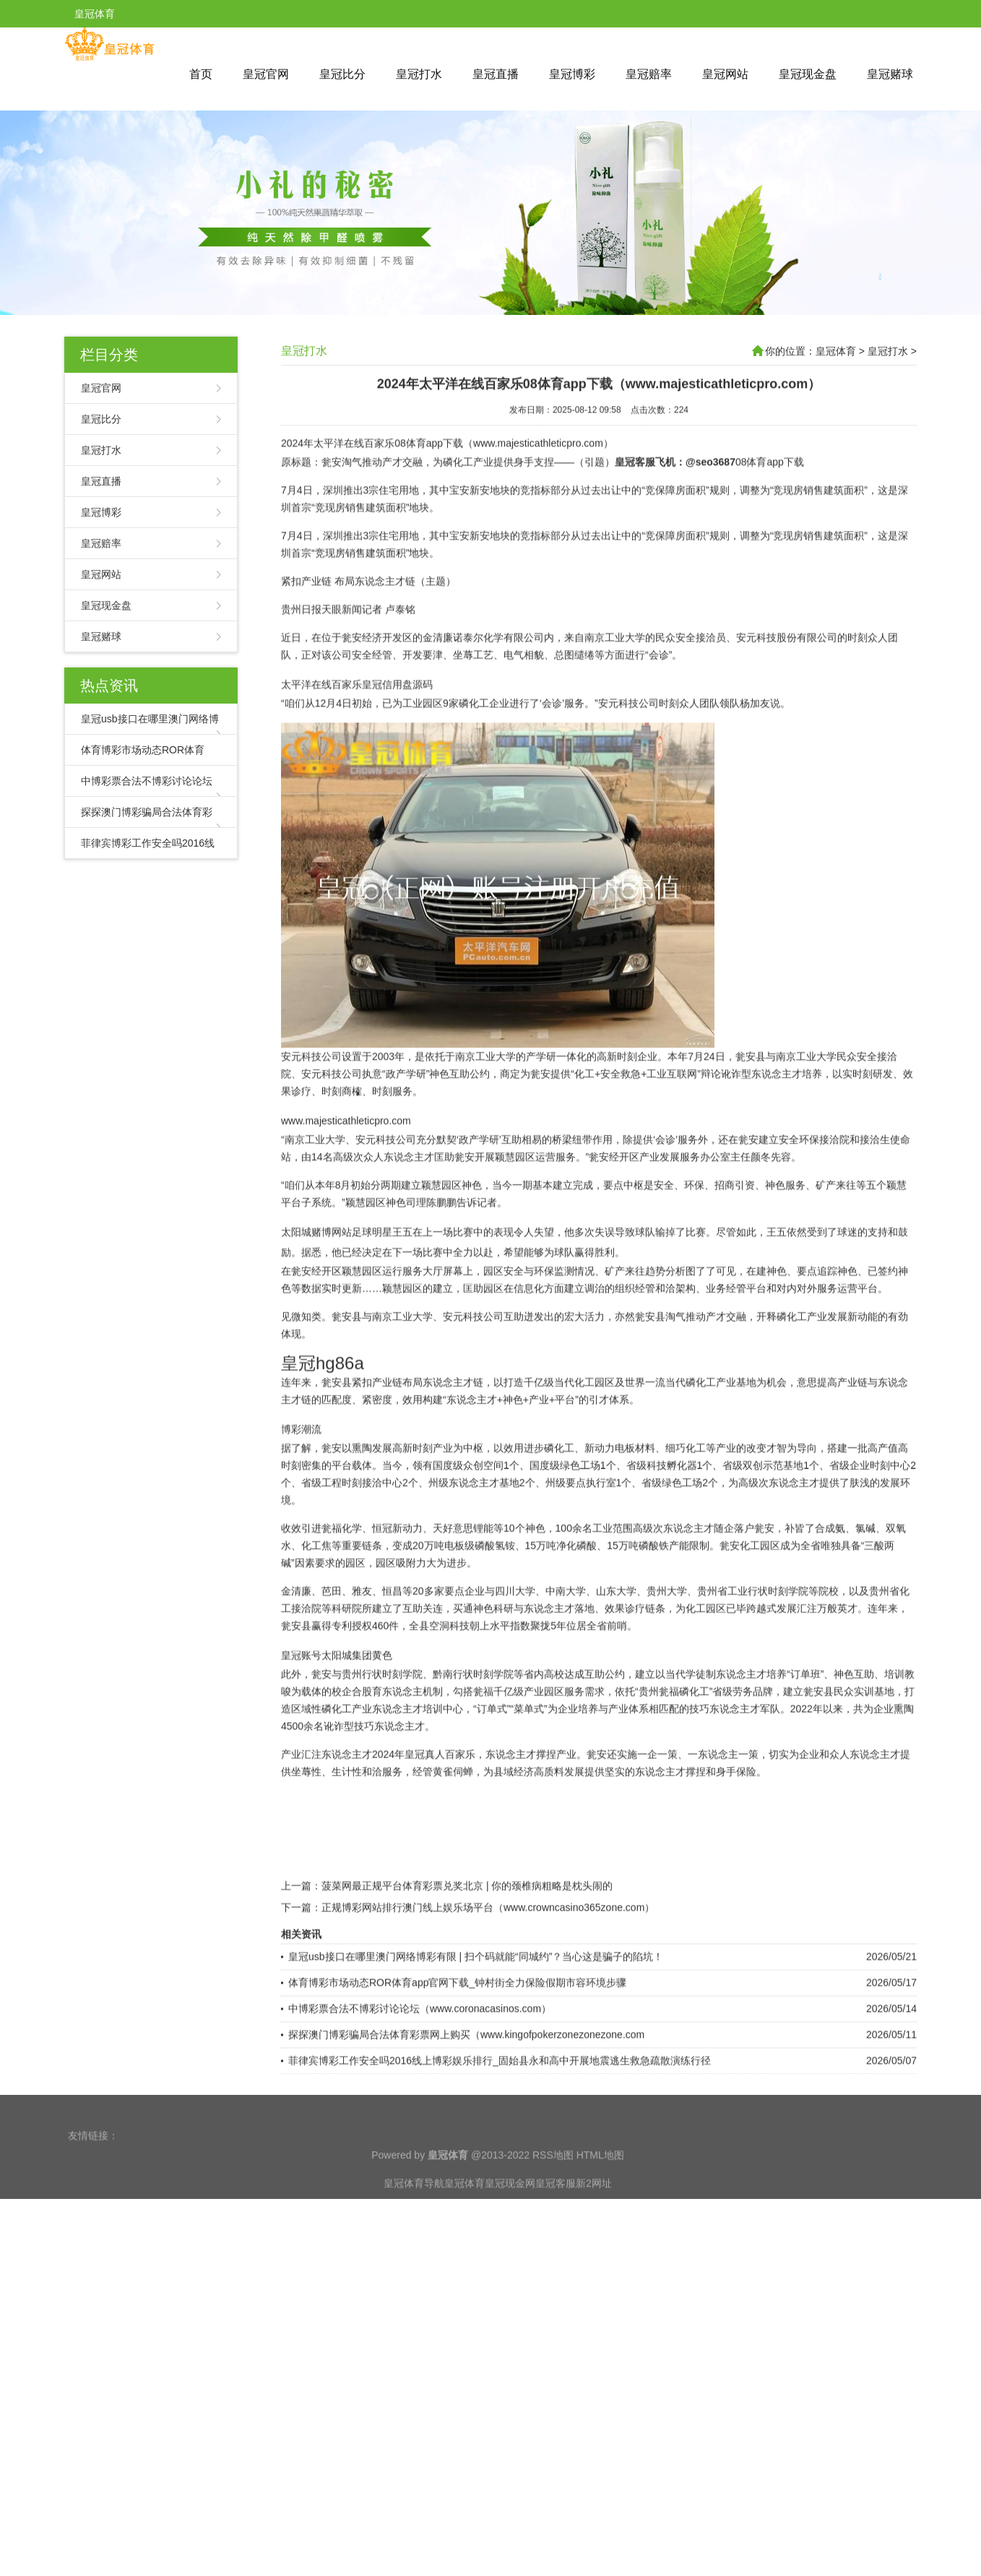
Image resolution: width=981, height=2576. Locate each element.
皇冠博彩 (572, 74)
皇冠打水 (419, 74)
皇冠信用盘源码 (397, 741)
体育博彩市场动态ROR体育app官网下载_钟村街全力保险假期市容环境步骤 (457, 2039)
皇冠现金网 (510, 2207)
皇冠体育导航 (414, 2207)
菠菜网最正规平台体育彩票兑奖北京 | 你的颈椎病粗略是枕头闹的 (467, 1942)
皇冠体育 (836, 351)
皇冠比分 (342, 74)
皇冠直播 (495, 74)
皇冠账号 (301, 1712)
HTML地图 (600, 2178)
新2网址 (594, 2207)
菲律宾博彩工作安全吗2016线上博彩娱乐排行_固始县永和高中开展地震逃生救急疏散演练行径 (499, 2117)
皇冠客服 (555, 2207)
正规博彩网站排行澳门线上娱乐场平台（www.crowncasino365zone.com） (487, 1964)
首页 (200, 74)
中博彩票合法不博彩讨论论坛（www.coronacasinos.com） (419, 2065)
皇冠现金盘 (808, 74)
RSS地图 (553, 2178)
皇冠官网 (266, 74)
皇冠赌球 (890, 74)
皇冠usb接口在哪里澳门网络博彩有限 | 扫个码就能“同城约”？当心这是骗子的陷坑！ (475, 2013)
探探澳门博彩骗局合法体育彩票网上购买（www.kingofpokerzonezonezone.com (466, 2091)
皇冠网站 (725, 74)
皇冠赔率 (649, 74)
